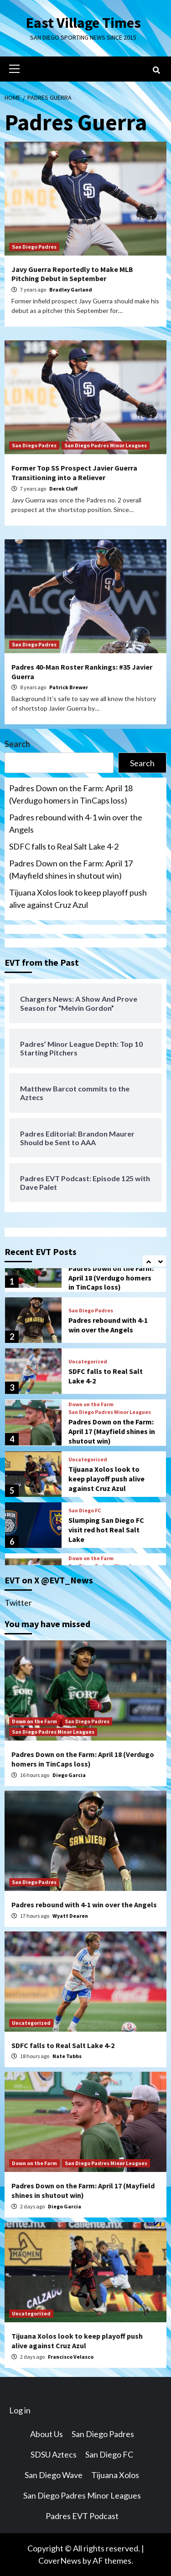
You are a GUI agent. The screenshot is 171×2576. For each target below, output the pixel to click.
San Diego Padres (34, 246)
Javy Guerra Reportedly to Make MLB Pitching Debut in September (72, 274)
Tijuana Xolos (115, 2475)
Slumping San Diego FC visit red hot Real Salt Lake (106, 1530)
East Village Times (83, 23)
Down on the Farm (91, 1404)
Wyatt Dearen (70, 1915)
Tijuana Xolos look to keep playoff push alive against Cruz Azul (78, 898)
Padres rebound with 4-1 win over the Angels (75, 823)
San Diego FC (84, 1510)
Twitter (18, 1603)
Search (17, 744)
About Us (46, 2434)
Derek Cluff (63, 488)
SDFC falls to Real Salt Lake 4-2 (64, 846)
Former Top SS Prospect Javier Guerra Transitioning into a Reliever (74, 472)
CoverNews (59, 2561)
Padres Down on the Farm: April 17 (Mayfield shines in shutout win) (71, 869)
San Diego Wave (54, 2475)
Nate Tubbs (67, 2056)
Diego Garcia (69, 1775)
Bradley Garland (70, 289)
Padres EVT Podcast (82, 2516)
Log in (20, 2410)
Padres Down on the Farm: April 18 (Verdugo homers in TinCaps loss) (71, 794)
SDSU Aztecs (54, 2454)
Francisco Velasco (70, 2356)
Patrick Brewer (68, 687)
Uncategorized (87, 1361)
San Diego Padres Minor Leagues (105, 445)
